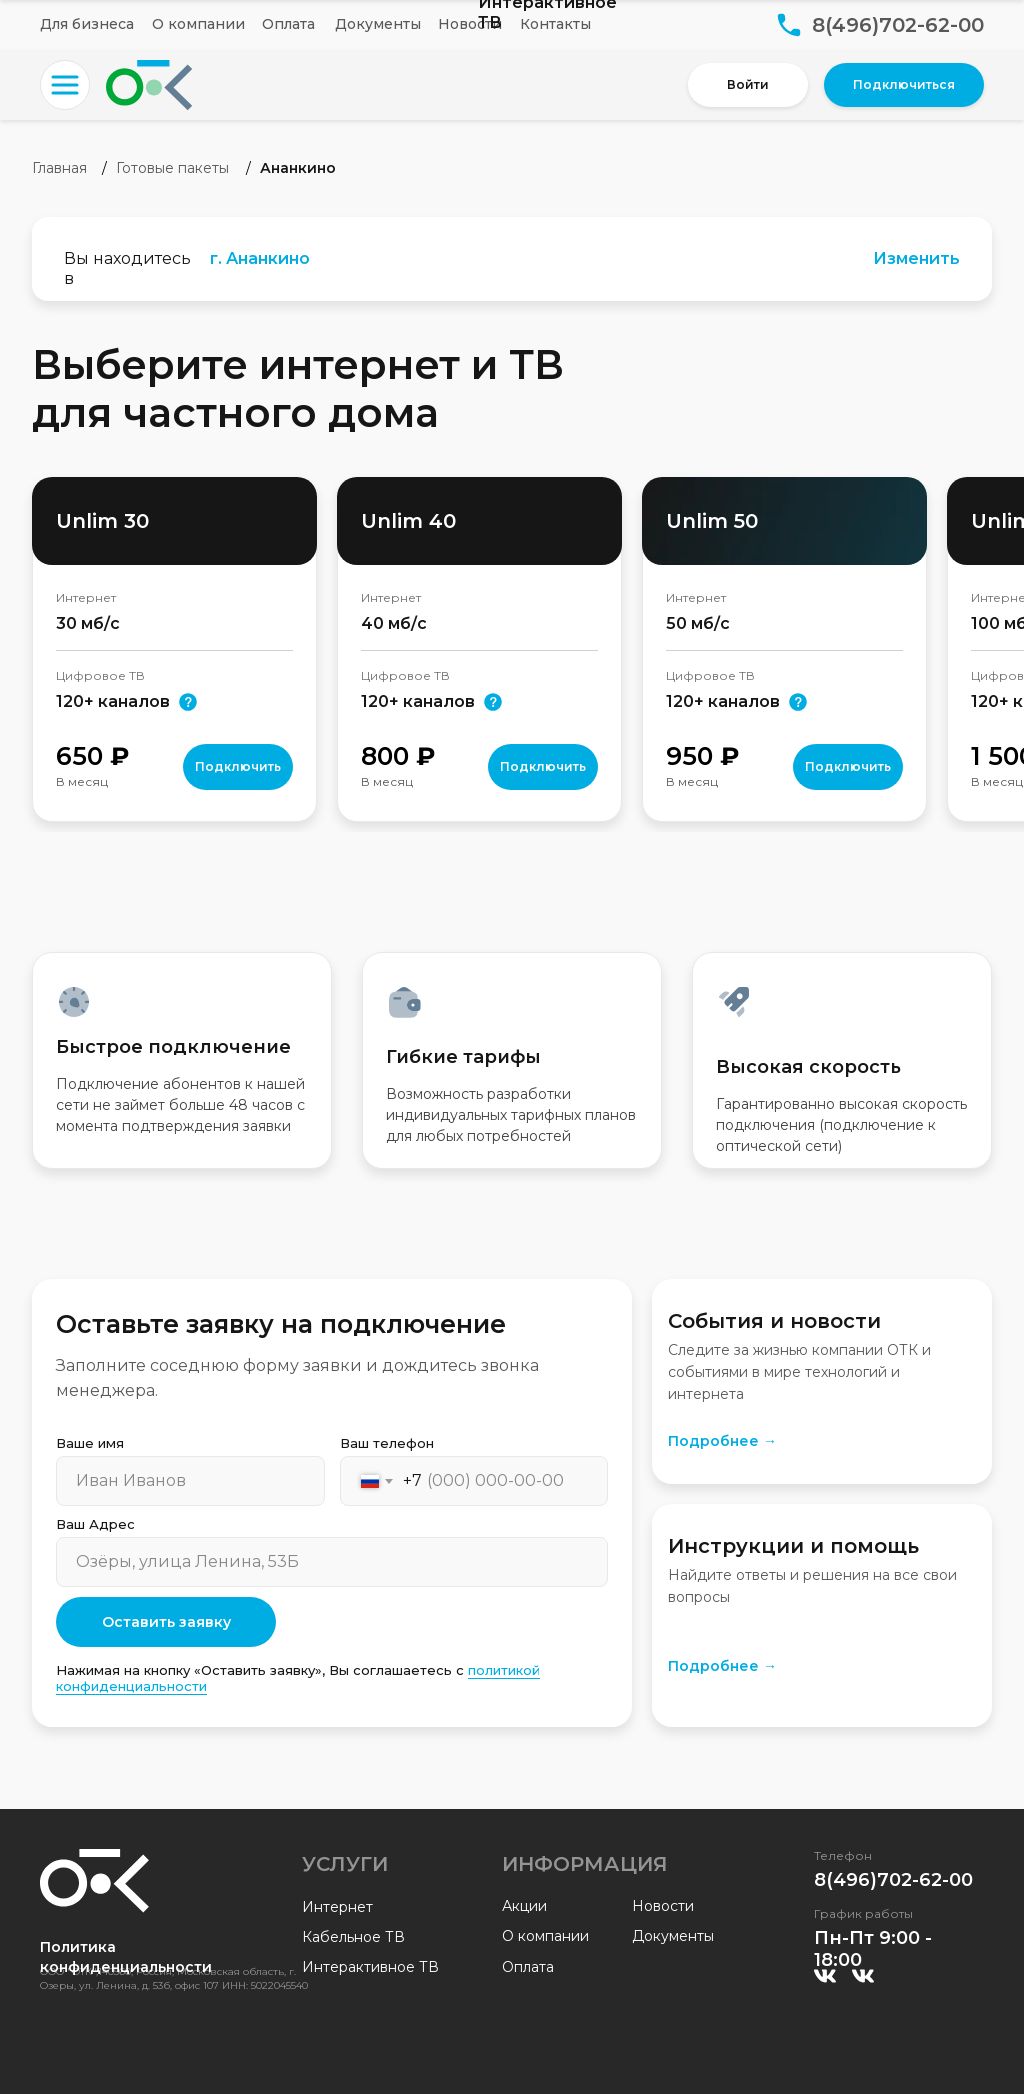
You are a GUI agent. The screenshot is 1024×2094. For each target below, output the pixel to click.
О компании (198, 24)
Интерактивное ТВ (370, 1967)
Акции (524, 1906)
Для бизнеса (87, 24)
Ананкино (298, 168)
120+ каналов (723, 701)
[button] (65, 85)
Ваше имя (90, 1443)
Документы (378, 24)
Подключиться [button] (904, 84)
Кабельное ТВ (353, 1937)
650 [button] (92, 756)
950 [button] (702, 756)
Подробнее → (722, 1441)
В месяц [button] (82, 781)
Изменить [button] (916, 258)
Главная (59, 168)
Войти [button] (748, 84)
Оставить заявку (166, 1622)
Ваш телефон (387, 1443)
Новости (470, 24)
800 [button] (398, 756)
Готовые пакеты (172, 168)
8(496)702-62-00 (898, 25)
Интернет (337, 1907)
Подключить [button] (238, 766)
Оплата (288, 24)
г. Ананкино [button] (260, 258)
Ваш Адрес (95, 1524)
